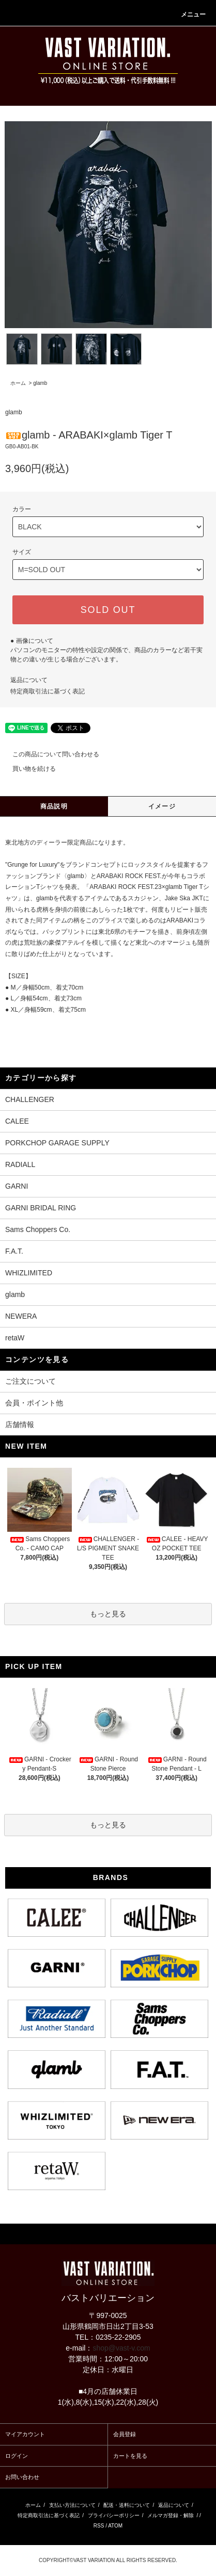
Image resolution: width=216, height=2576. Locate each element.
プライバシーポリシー (114, 2515)
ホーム (18, 383)
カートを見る (130, 2456)
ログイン (16, 2456)
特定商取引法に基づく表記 (47, 691)
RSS (99, 2526)
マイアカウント (25, 2434)
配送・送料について (126, 2505)
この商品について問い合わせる (49, 754)
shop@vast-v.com (121, 2348)
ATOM (115, 2526)
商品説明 (54, 806)
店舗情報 (19, 1424)
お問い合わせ (22, 2477)
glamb (40, 383)
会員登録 (124, 2434)
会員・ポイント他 (34, 1403)
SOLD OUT (108, 610)
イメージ (162, 806)
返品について (29, 680)
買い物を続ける (28, 768)
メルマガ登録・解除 (170, 2515)
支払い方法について (72, 2505)
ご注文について (30, 1381)
